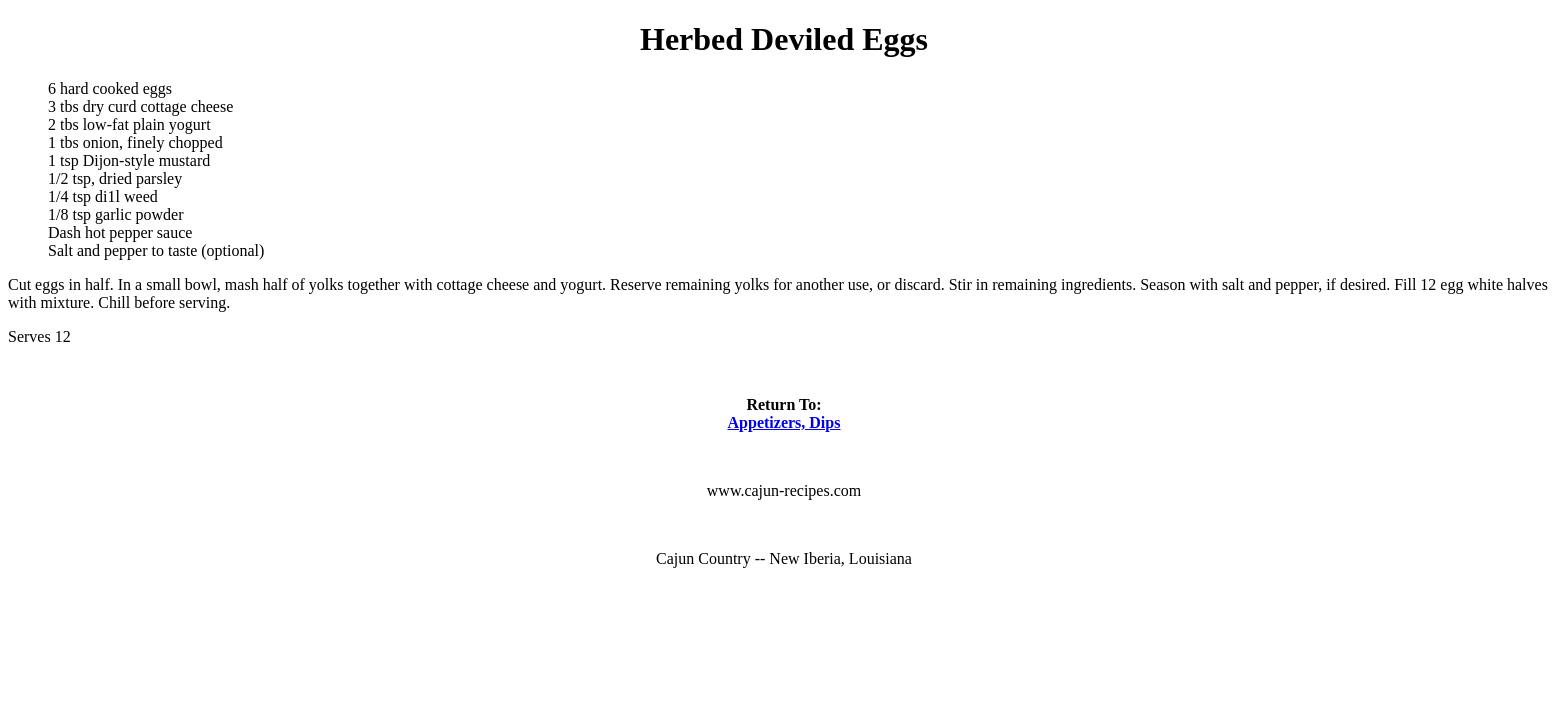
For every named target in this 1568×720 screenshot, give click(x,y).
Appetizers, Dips (784, 422)
